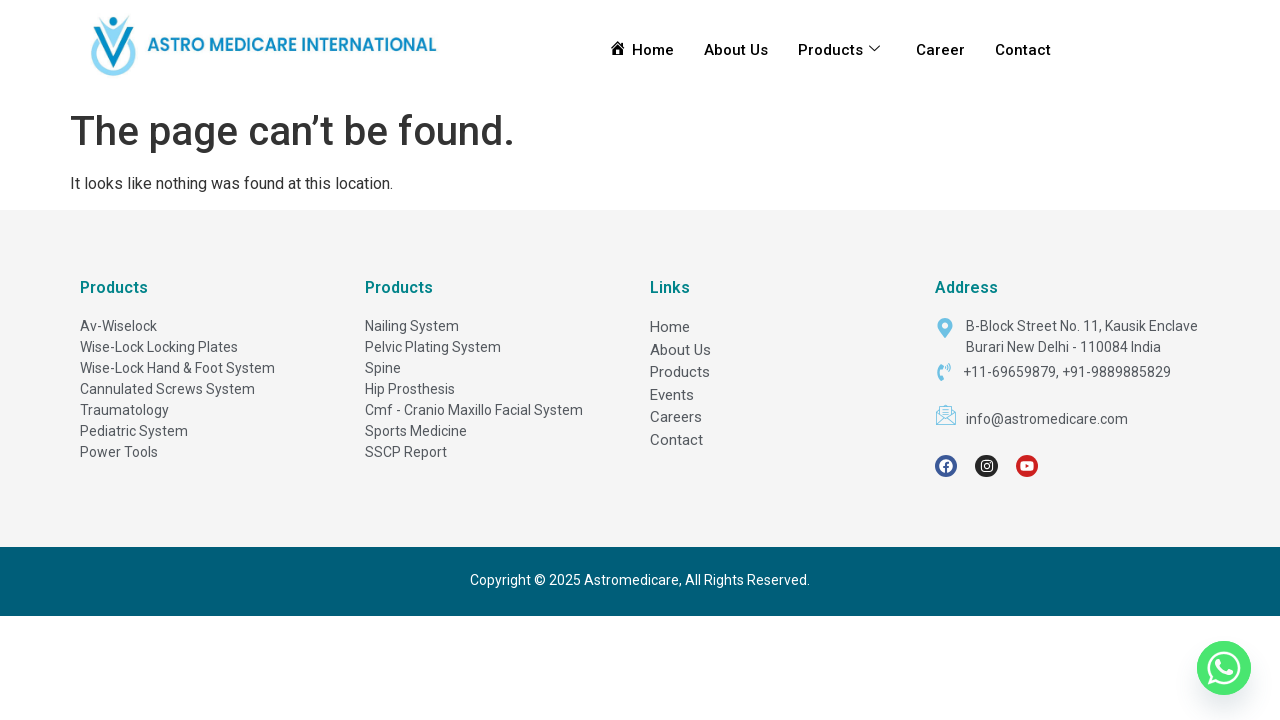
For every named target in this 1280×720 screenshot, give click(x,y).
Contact (1023, 50)
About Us (736, 50)
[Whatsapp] (1224, 668)
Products (839, 50)
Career (940, 50)
